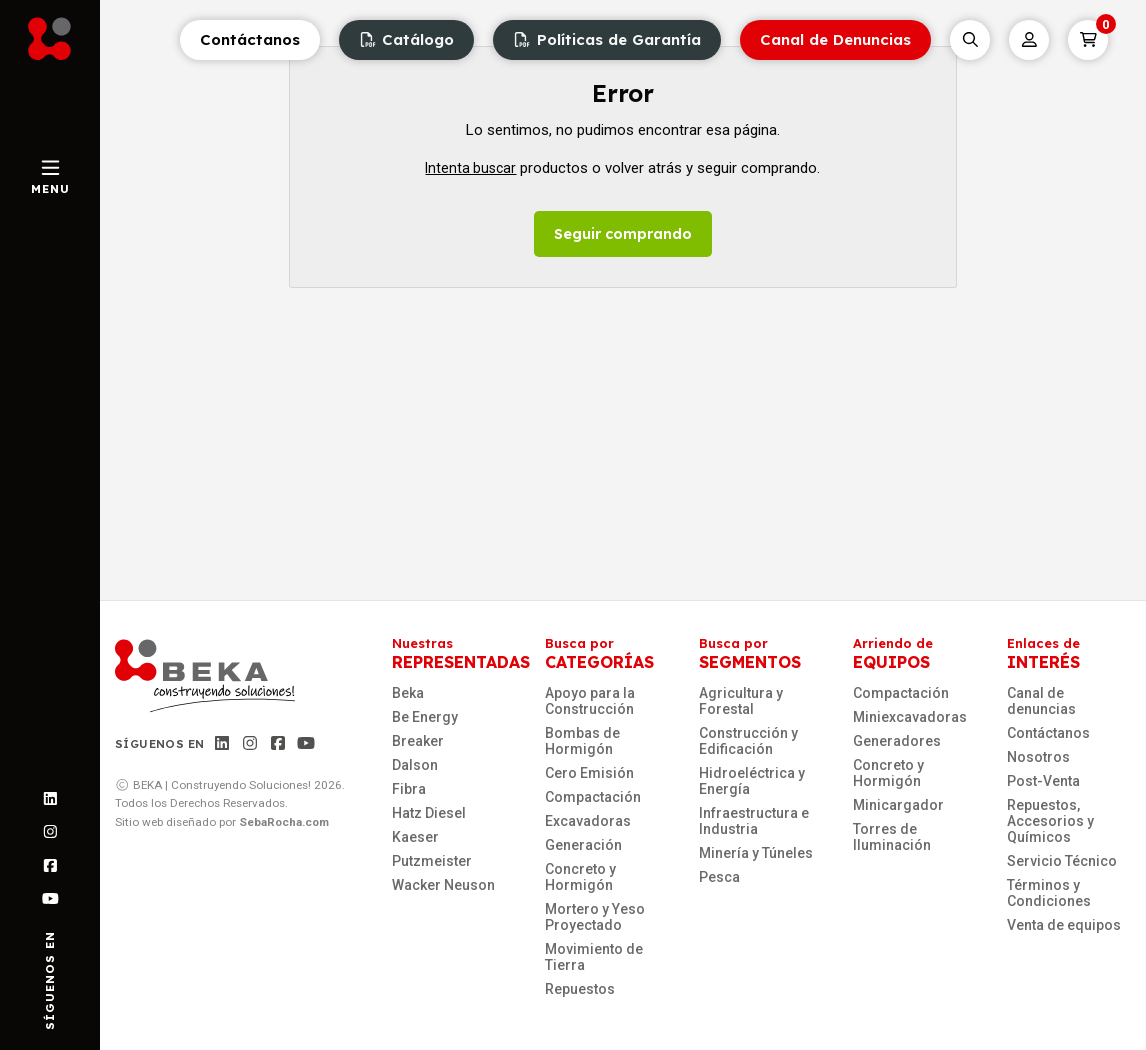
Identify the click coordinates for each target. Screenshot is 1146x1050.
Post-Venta (1043, 781)
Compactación (593, 797)
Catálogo (407, 39)
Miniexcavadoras (910, 717)
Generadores (897, 741)
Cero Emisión (589, 773)
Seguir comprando (623, 234)
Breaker (418, 741)
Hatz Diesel (429, 813)
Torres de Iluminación (892, 837)
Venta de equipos (1064, 925)
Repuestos (580, 989)
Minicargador (898, 805)
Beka (408, 693)
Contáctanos (250, 39)
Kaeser (415, 837)
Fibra (409, 789)
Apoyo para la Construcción (590, 701)
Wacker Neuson (443, 885)
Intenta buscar (470, 168)
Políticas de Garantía (607, 39)
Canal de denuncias (1041, 701)
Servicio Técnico (1062, 861)
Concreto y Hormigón (580, 877)
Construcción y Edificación (748, 741)
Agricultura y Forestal (741, 701)
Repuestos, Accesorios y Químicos (1050, 821)
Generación (583, 845)
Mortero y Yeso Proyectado (595, 917)
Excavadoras (588, 821)
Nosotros (1038, 757)
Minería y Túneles (756, 853)
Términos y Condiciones (1049, 893)
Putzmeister (432, 861)
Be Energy (425, 717)
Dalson (415, 765)
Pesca (719, 877)
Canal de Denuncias (835, 39)
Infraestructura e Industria (754, 821)
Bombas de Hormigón (582, 741)
